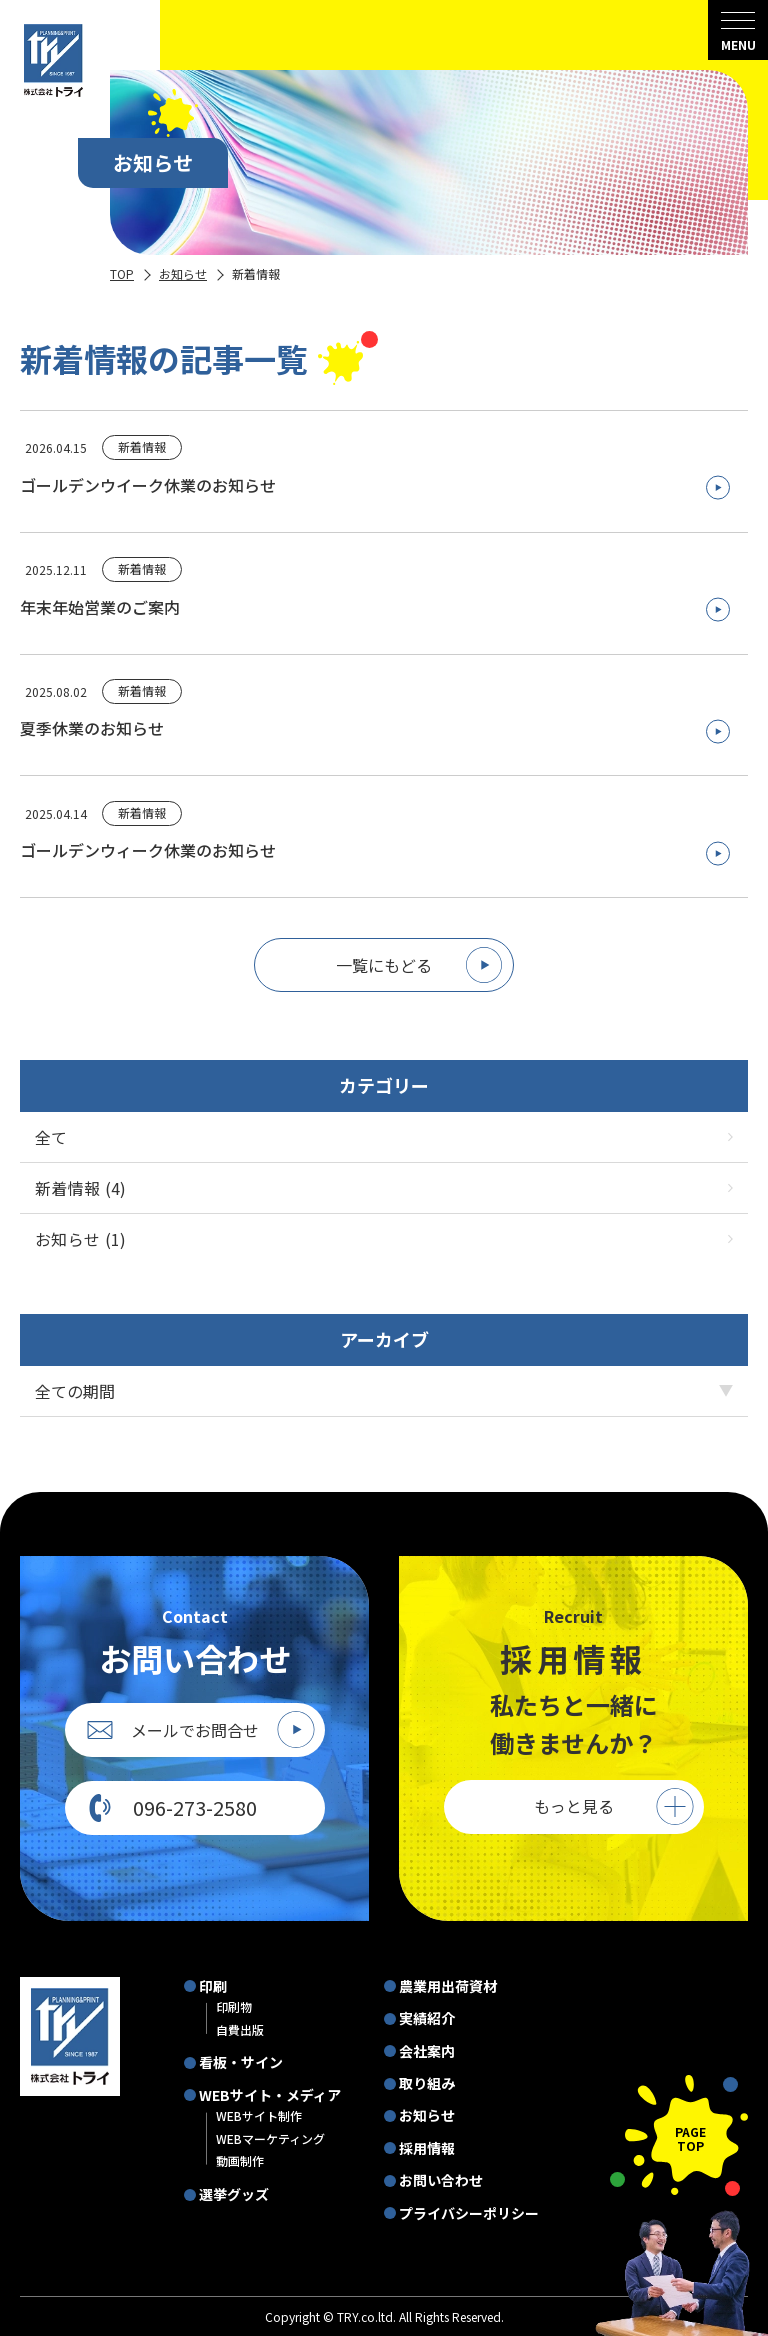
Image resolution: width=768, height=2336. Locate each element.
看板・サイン (241, 2062)
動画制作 (240, 2160)
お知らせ (183, 273)
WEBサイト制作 (259, 2115)
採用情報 (427, 2148)
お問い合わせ (441, 2180)
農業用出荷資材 (448, 1986)
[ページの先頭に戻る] (679, 2135)
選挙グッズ (234, 2194)
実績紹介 (427, 2018)
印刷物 (234, 2006)
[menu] (738, 30)
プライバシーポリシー (469, 2213)
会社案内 (427, 2051)
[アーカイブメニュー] (384, 1391)
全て (384, 1137)
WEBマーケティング (270, 2138)
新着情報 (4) (384, 1188)
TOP (122, 273)
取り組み (427, 2083)
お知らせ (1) (384, 1239)
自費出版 (240, 2029)
